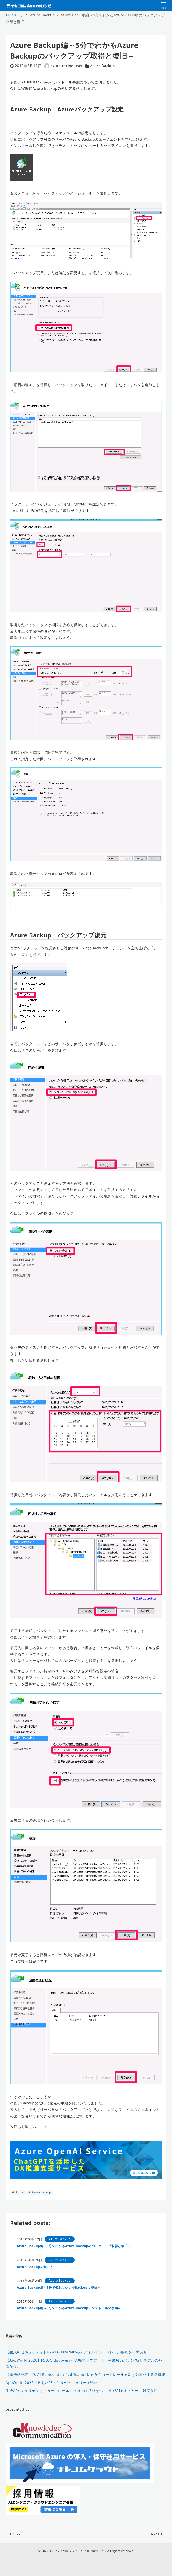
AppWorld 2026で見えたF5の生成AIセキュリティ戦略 (52, 2382)
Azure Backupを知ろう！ (36, 2267)
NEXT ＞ (157, 2534)
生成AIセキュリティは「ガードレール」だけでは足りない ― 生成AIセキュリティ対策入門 (81, 2390)
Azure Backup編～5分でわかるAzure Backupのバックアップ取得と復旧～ (74, 2246)
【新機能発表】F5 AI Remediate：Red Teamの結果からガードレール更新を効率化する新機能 (85, 2374)
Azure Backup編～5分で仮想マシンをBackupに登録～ (59, 2287)
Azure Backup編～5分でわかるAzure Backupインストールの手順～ (69, 2308)
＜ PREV (14, 2534)
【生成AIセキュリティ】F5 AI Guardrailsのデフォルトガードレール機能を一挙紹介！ (78, 2352)
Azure (19, 2192)
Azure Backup (102, 65)
